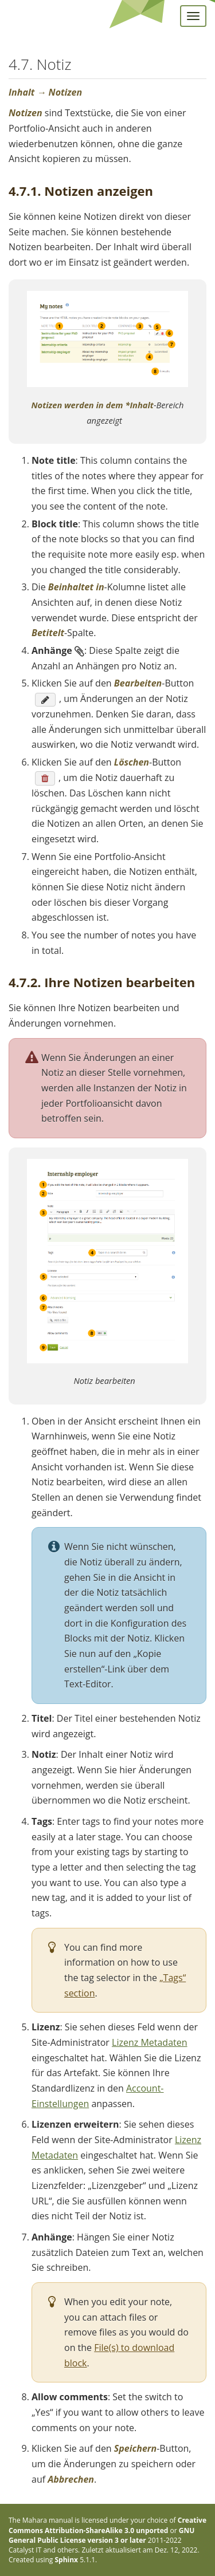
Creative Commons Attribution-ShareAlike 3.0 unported (107, 2525)
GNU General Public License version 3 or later (101, 2535)
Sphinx (66, 2560)
